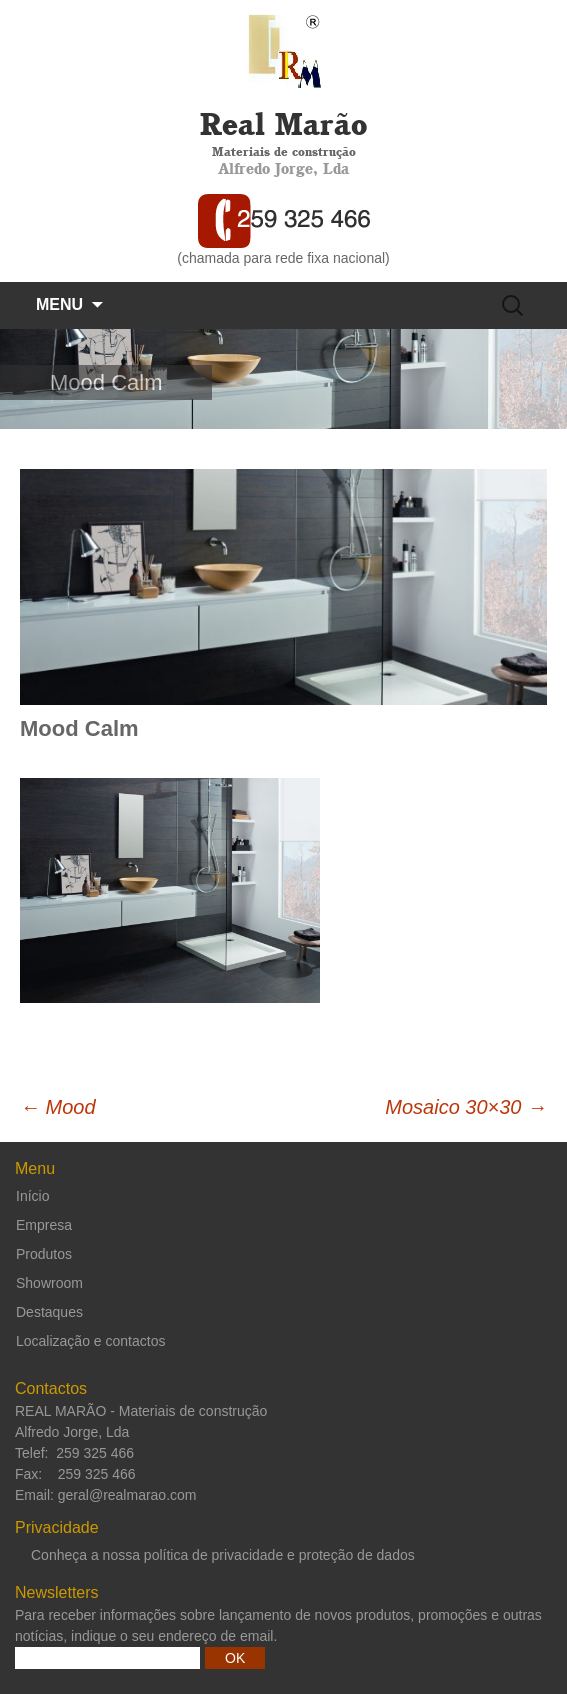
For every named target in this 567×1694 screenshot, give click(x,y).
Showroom (49, 1283)
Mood (58, 1107)
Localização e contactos (90, 1341)
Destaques (49, 1312)
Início (32, 1196)
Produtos (44, 1254)
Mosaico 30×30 (466, 1107)
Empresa (44, 1225)
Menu (59, 304)
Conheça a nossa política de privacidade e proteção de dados (223, 1555)
